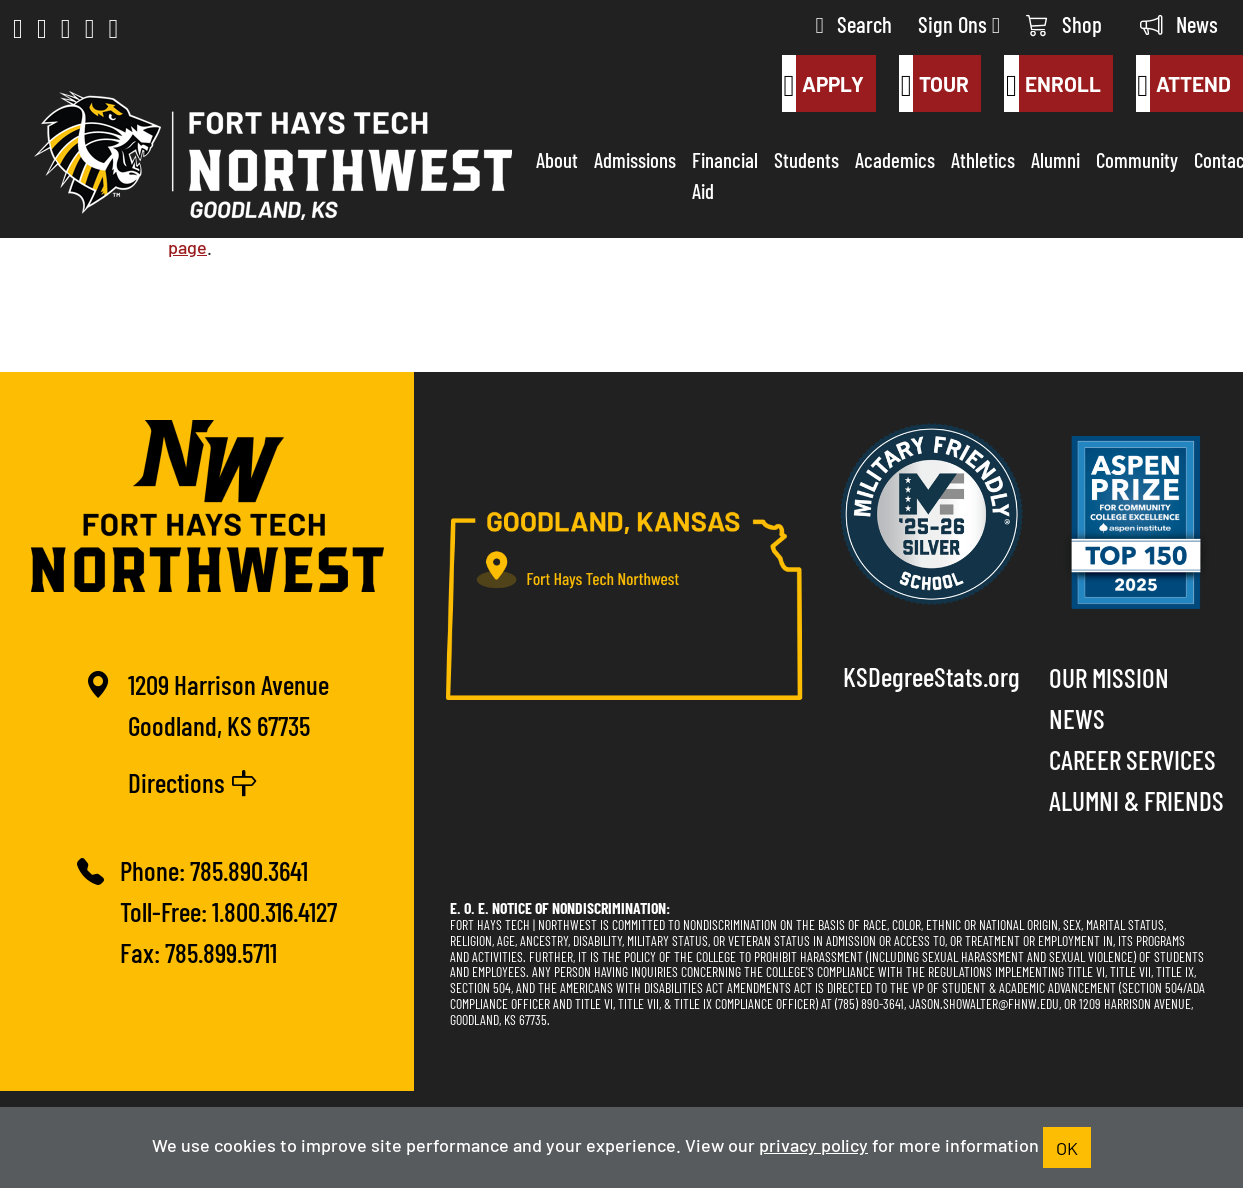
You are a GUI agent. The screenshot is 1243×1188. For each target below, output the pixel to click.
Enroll (1052, 84)
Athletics (983, 159)
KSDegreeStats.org (931, 675)
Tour (934, 84)
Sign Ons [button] (959, 23)
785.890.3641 (249, 869)
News (1179, 23)
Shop (1064, 23)
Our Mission (1109, 676)
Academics (895, 159)
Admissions (635, 159)
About (557, 159)
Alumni (1055, 159)
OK (1067, 1147)
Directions (192, 781)
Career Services (1132, 758)
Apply (823, 84)
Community (1137, 159)
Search (854, 23)
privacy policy (813, 1144)
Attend (1183, 84)
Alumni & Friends (1136, 799)
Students (806, 159)
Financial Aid (725, 174)
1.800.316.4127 (274, 910)
